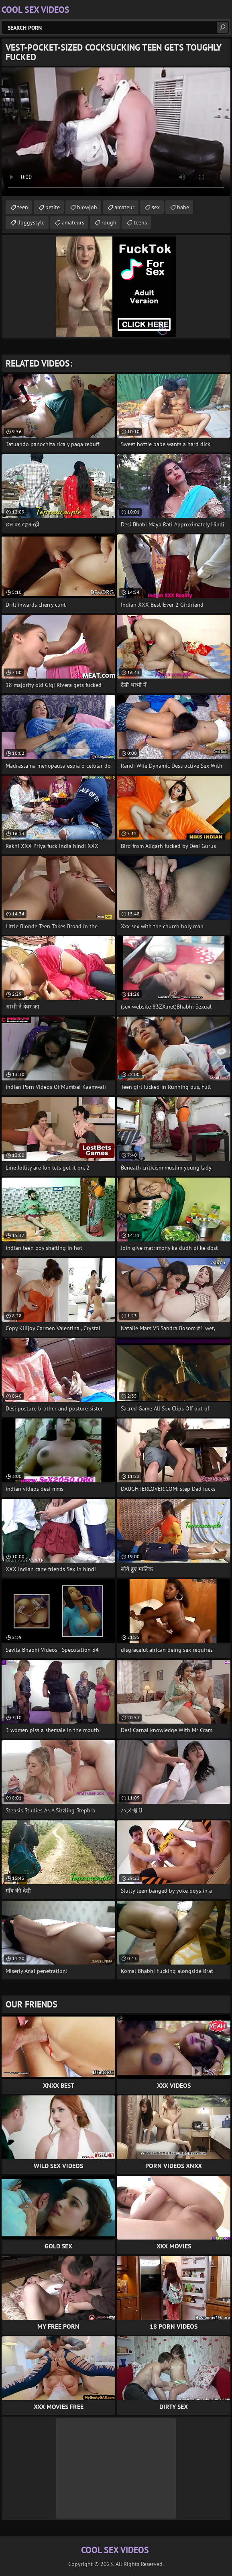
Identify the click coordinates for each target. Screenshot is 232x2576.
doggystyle (31, 222)
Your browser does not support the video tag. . (116, 131)
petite (52, 207)
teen (22, 207)
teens (140, 222)
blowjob (87, 207)
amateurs (73, 222)
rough (109, 222)
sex (156, 207)
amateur (124, 207)
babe (183, 207)
